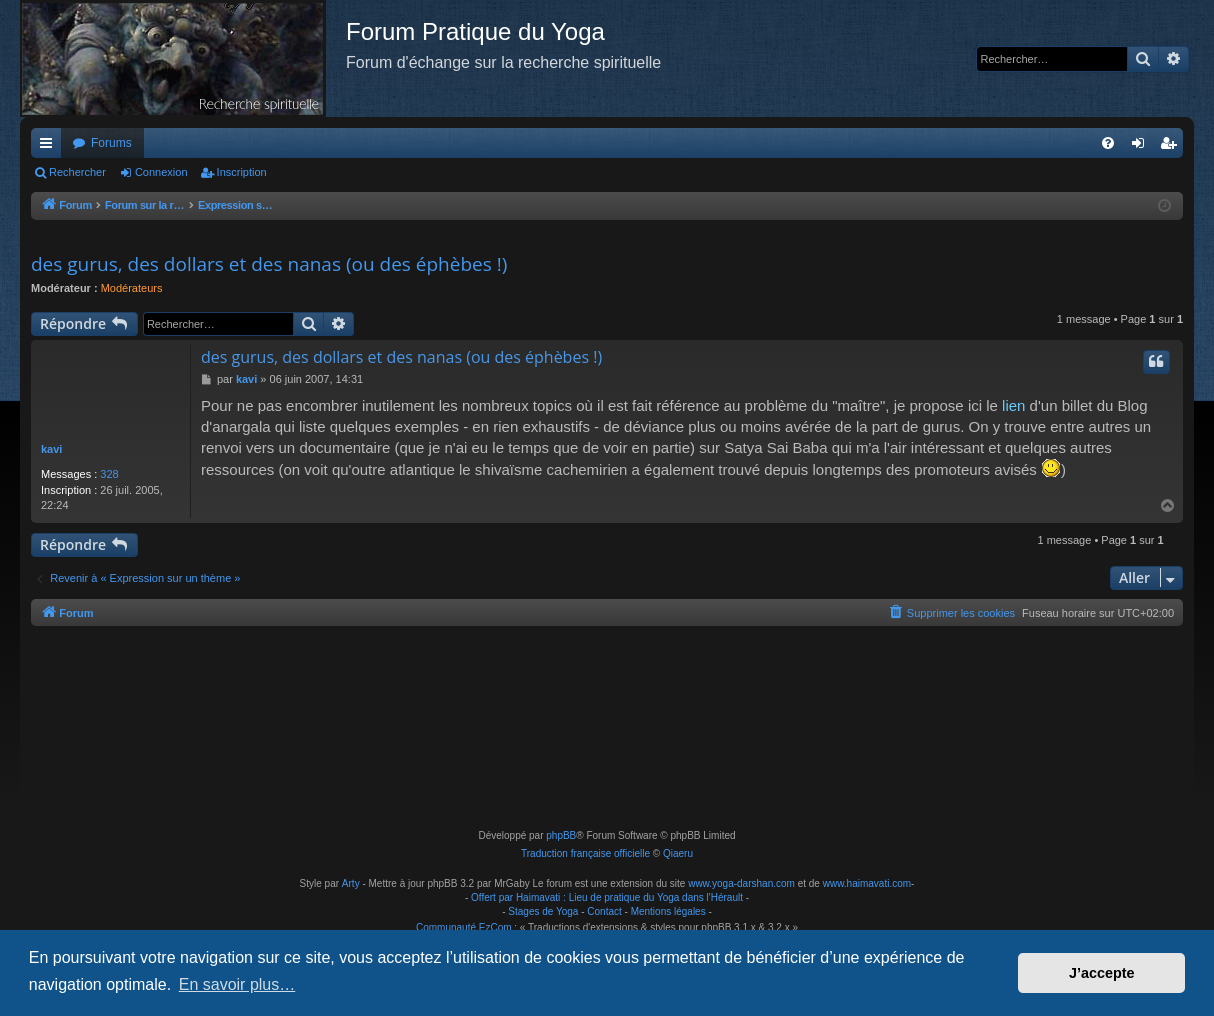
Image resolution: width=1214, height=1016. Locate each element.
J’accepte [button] (1102, 973)
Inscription (242, 172)
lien (1013, 405)
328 (109, 474)
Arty (351, 883)
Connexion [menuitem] (1142, 147)
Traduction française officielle (585, 853)
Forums (111, 143)
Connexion (161, 172)
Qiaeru (678, 853)
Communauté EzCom (464, 927)
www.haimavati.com (867, 883)
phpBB (561, 835)
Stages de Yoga (543, 911)
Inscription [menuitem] (1172, 147)
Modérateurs (132, 288)
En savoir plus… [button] (237, 984)
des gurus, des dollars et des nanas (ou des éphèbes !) (269, 264)
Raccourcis (50, 147)
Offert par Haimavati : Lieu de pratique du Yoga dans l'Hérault (607, 897)
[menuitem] (1108, 143)
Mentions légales (668, 911)
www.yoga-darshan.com (741, 883)
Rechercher (77, 172)
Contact (604, 911)
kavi (51, 449)
